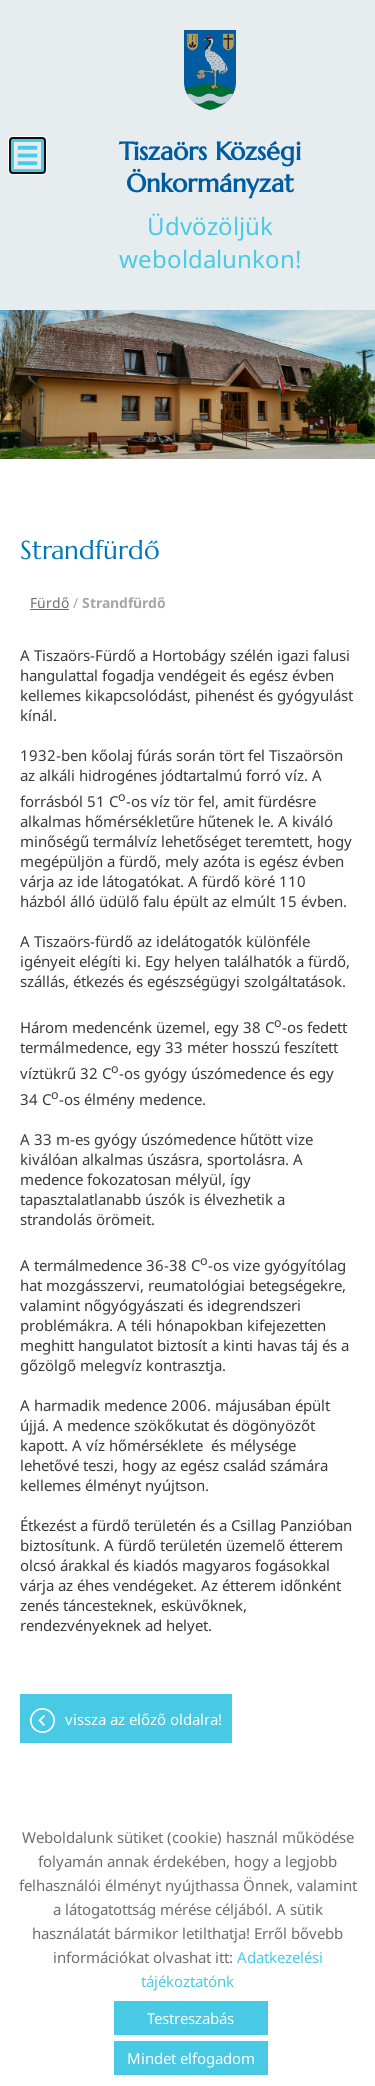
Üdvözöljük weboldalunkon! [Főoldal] (210, 205)
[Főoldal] (210, 70)
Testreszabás (190, 2018)
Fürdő (49, 602)
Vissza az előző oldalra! (143, 1719)
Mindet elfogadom (191, 2058)
